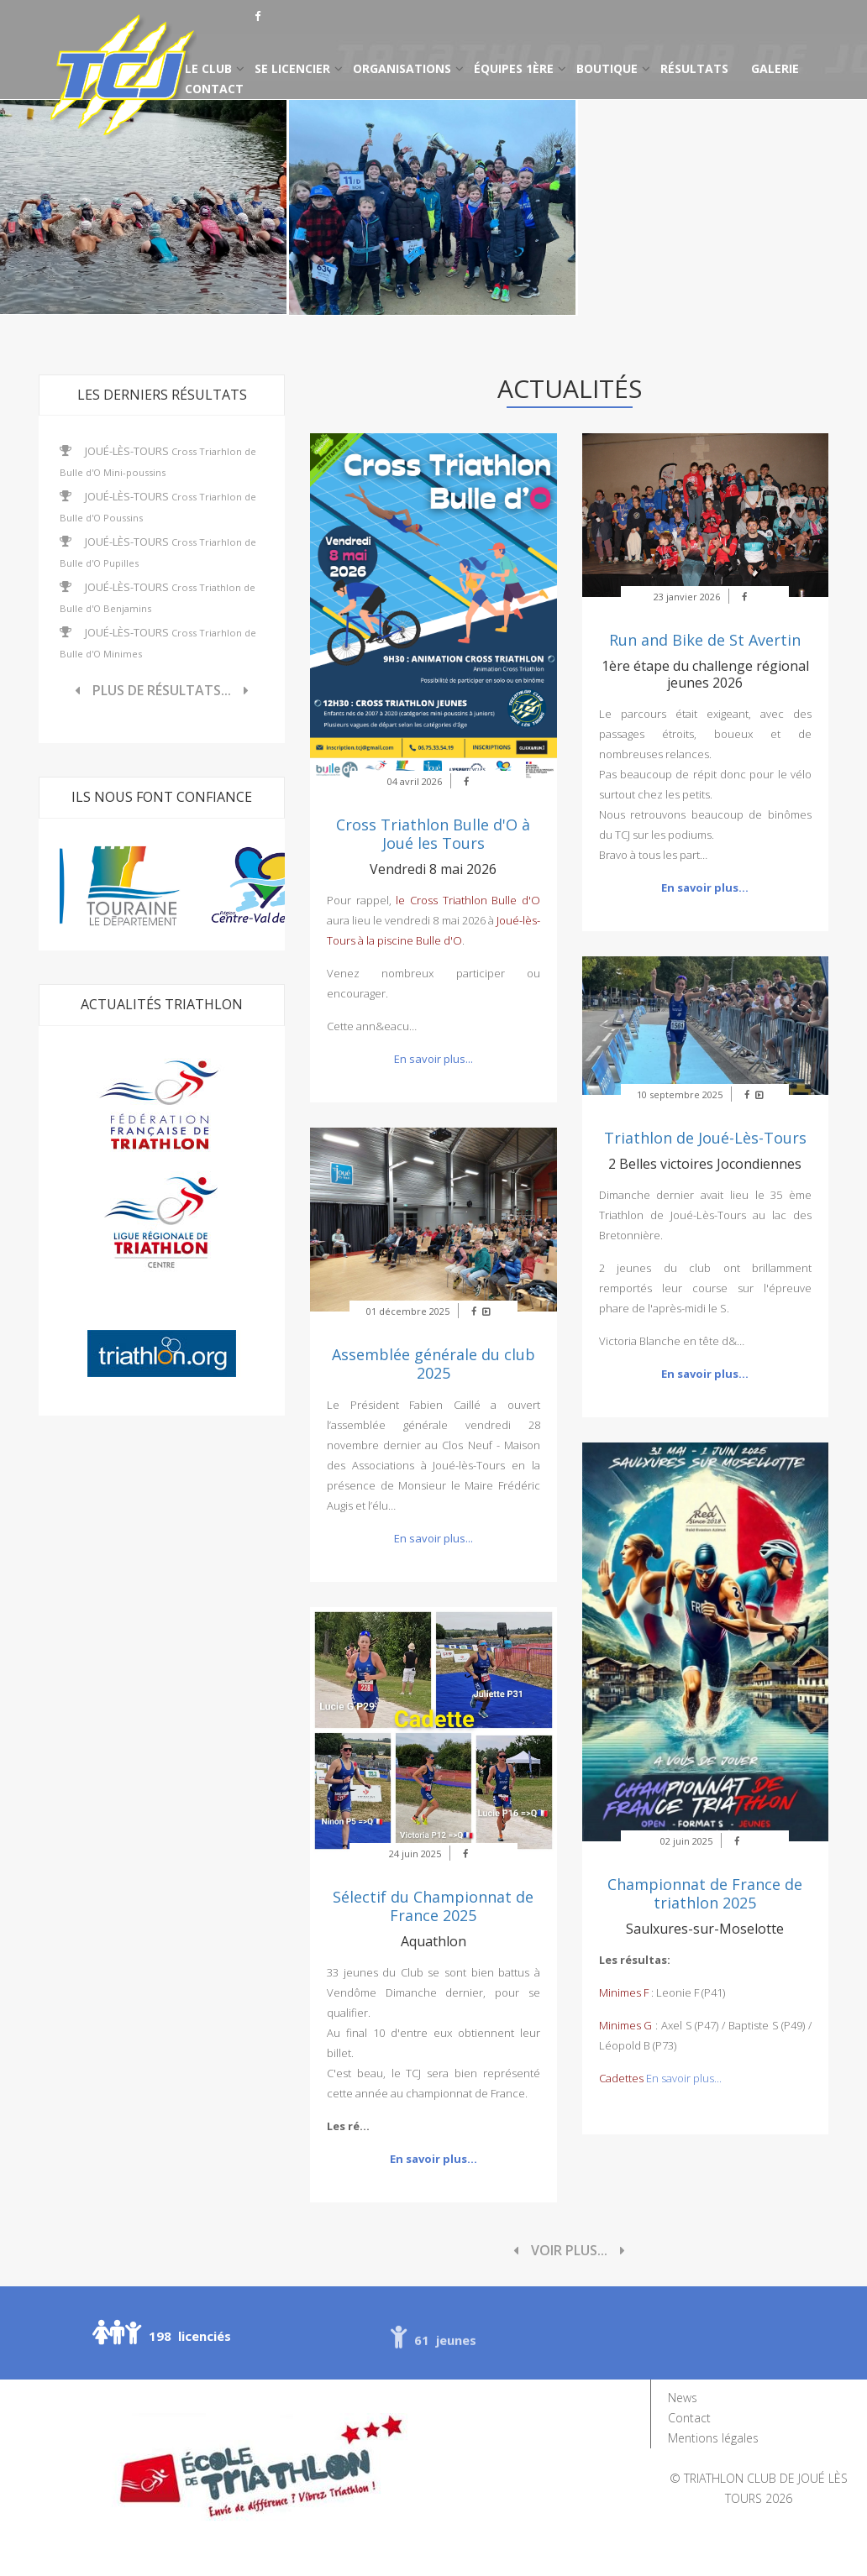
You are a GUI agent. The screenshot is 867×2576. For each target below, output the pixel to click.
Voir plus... (569, 2250)
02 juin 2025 (686, 1841)
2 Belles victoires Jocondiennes (704, 1163)
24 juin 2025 (415, 1853)
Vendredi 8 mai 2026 (433, 869)
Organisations (402, 68)
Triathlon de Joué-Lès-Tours (705, 1138)
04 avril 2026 (414, 781)
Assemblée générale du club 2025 (433, 1363)
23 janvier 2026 (687, 596)
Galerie (775, 68)
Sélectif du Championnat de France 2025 (433, 1906)
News (682, 2398)
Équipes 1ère (514, 68)
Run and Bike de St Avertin (705, 640)
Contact (214, 89)
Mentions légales (713, 2438)
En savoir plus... (433, 1058)
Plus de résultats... (162, 690)
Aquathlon (433, 1941)
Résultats (694, 68)
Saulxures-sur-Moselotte (705, 1928)
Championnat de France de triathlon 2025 (704, 1893)
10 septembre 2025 (679, 1094)
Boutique (607, 68)
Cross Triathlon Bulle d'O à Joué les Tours (433, 833)
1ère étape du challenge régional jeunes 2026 (705, 674)
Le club (208, 68)
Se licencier (292, 68)
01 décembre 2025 (407, 1311)
